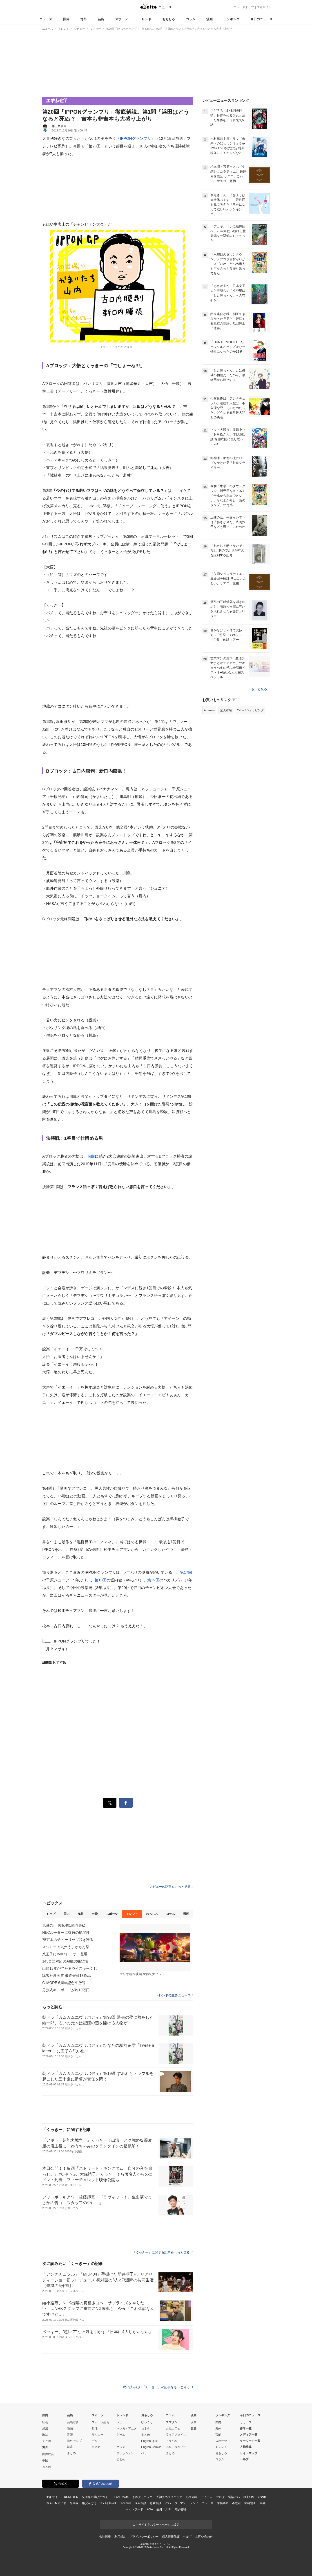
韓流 (70, 2447)
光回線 (74, 2503)
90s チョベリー (176, 2447)
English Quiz (149, 2441)
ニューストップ (244, 7)
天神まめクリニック (169, 2497)
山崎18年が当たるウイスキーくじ (69, 1968)
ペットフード (134, 2509)
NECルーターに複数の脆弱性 (66, 1932)
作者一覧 (246, 2428)
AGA (150, 2509)
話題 (193, 2428)
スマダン (172, 2422)
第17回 (186, 1572)
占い (168, 2503)
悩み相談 (140, 2503)
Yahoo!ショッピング (250, 710)
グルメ (120, 2447)
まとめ (46, 2441)
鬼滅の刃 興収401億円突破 (64, 1925)
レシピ (193, 2503)
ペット (145, 2453)
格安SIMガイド (56, 2503)
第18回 (101, 1580)
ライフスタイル (176, 2434)
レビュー (122, 2422)
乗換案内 (222, 2503)
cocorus (126, 2503)
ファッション (125, 2453)
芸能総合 (73, 2422)
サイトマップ (248, 2453)
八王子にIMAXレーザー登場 (64, 1954)
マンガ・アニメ (126, 2428)
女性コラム (173, 2428)
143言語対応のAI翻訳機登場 (65, 1961)
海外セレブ (74, 2441)
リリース (246, 2422)
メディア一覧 (248, 2434)
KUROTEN (71, 2497)
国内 (66, 19)
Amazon (209, 710)
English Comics (151, 2447)
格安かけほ (89, 2503)
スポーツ (121, 19)
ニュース (46, 19)
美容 (262, 2503)
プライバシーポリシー (144, 2536)
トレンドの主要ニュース (174, 1995)
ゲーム (120, 2434)
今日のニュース (261, 19)
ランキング (231, 19)
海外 (83, 19)
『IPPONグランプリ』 (135, 138)
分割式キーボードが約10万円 (66, 1990)
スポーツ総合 (100, 2422)
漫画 (209, 19)
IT (117, 2441)
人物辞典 (246, 2447)
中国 (45, 2460)
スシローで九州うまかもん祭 (65, 1947)
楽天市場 (226, 710)
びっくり (147, 2422)
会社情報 (105, 2536)
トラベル (172, 2441)
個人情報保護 (170, 2536)
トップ (50, 1914)
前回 (91, 1156)
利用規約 (120, 2536)
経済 (45, 2428)
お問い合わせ (204, 2536)
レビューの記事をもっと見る (171, 1886)
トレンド (145, 19)
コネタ (145, 2428)
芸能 (101, 19)
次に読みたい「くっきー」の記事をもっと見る (158, 2387)
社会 (45, 2422)
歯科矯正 (250, 2503)
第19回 (153, 1580)
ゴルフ (96, 2441)
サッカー (97, 2434)
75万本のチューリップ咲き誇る (68, 1940)
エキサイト (264, 7)
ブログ (220, 2497)
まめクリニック (142, 2497)
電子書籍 (180, 2509)
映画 (70, 2428)
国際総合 (48, 2454)
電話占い (234, 2497)
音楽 (70, 2434)
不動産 (236, 2503)
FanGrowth (121, 2497)
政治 (45, 2434)
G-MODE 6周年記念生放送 (64, 1983)
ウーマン (180, 2503)
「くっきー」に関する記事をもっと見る (163, 2252)
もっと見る (260, 689)
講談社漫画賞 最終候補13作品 (66, 1976)
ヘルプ (244, 2459)
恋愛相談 (155, 2503)
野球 (95, 2428)
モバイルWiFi (108, 2503)
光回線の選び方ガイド (96, 2497)
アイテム (206, 2497)
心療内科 (191, 2497)
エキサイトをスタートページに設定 (156, 2524)
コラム (190, 19)
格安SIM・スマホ (254, 2497)
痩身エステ (163, 2509)
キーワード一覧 (250, 2441)
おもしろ (168, 19)
